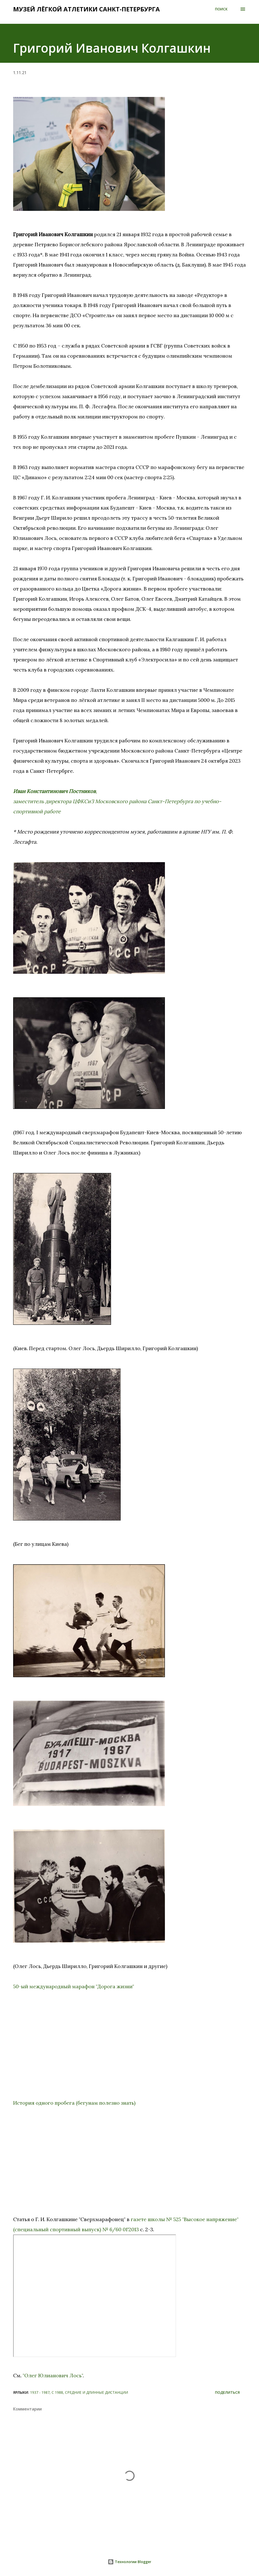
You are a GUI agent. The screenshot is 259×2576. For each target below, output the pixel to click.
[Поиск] (221, 9)
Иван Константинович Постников (54, 791)
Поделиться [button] (227, 2392)
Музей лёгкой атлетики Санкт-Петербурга (86, 9)
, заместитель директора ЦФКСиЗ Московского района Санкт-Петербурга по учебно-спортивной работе (117, 801)
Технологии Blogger (129, 2561)
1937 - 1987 (40, 2392)
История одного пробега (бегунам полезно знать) (74, 2103)
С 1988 (57, 2392)
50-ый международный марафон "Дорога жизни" (73, 1986)
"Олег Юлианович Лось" (53, 2375)
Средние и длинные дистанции (96, 2392)
